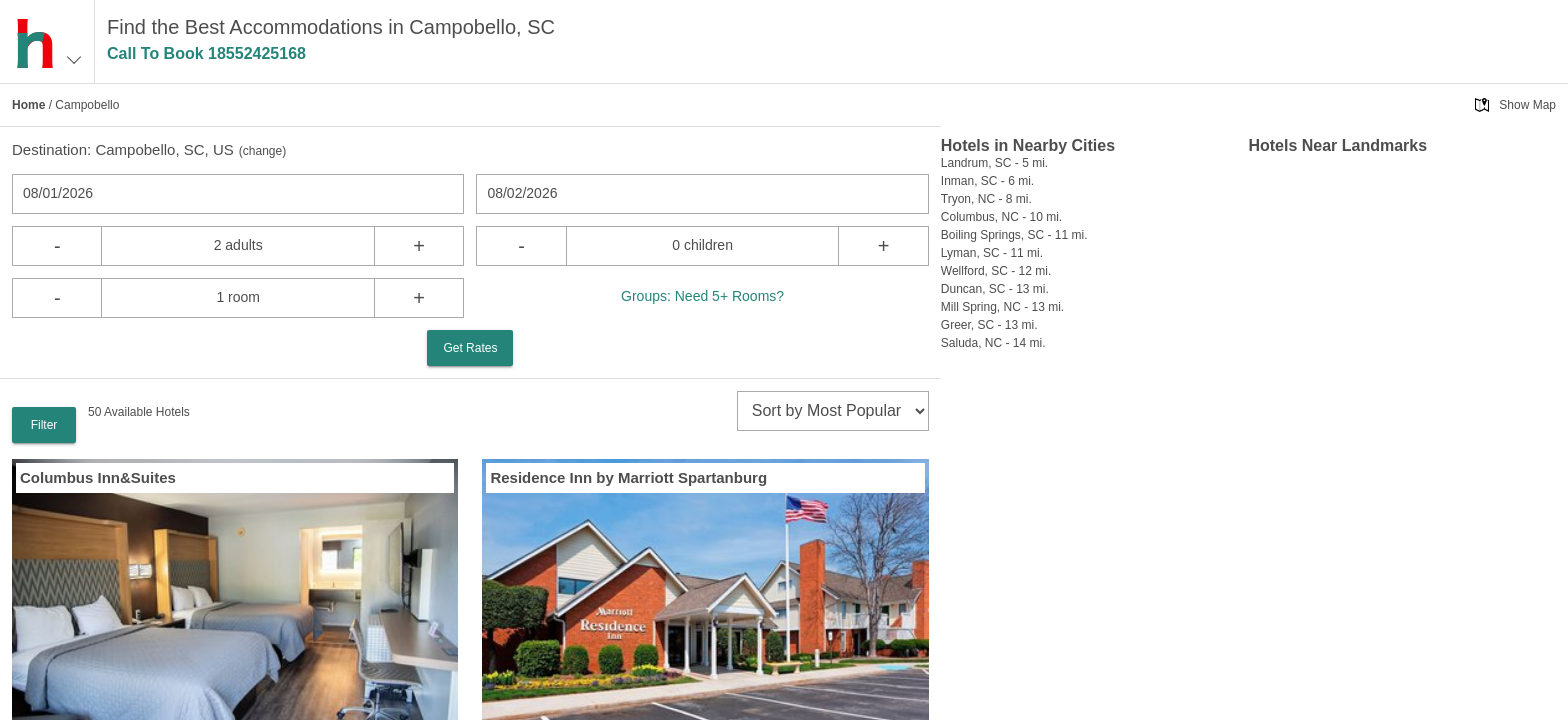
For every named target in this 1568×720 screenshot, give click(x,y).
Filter (44, 425)
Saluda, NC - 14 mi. (993, 343)
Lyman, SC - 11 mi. (992, 253)
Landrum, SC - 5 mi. (994, 163)
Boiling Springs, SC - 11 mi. (1014, 235)
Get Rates (470, 348)
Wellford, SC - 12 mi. (996, 271)
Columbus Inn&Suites (98, 477)
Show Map (1527, 105)
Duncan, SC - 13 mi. (995, 289)
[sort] (833, 411)
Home (28, 105)
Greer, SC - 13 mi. (989, 325)
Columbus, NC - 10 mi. (1001, 217)
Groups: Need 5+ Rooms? (702, 296)
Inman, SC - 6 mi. (987, 181)
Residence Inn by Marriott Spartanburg (628, 477)
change (262, 151)
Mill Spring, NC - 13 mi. (1002, 307)
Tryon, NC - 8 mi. (986, 199)
